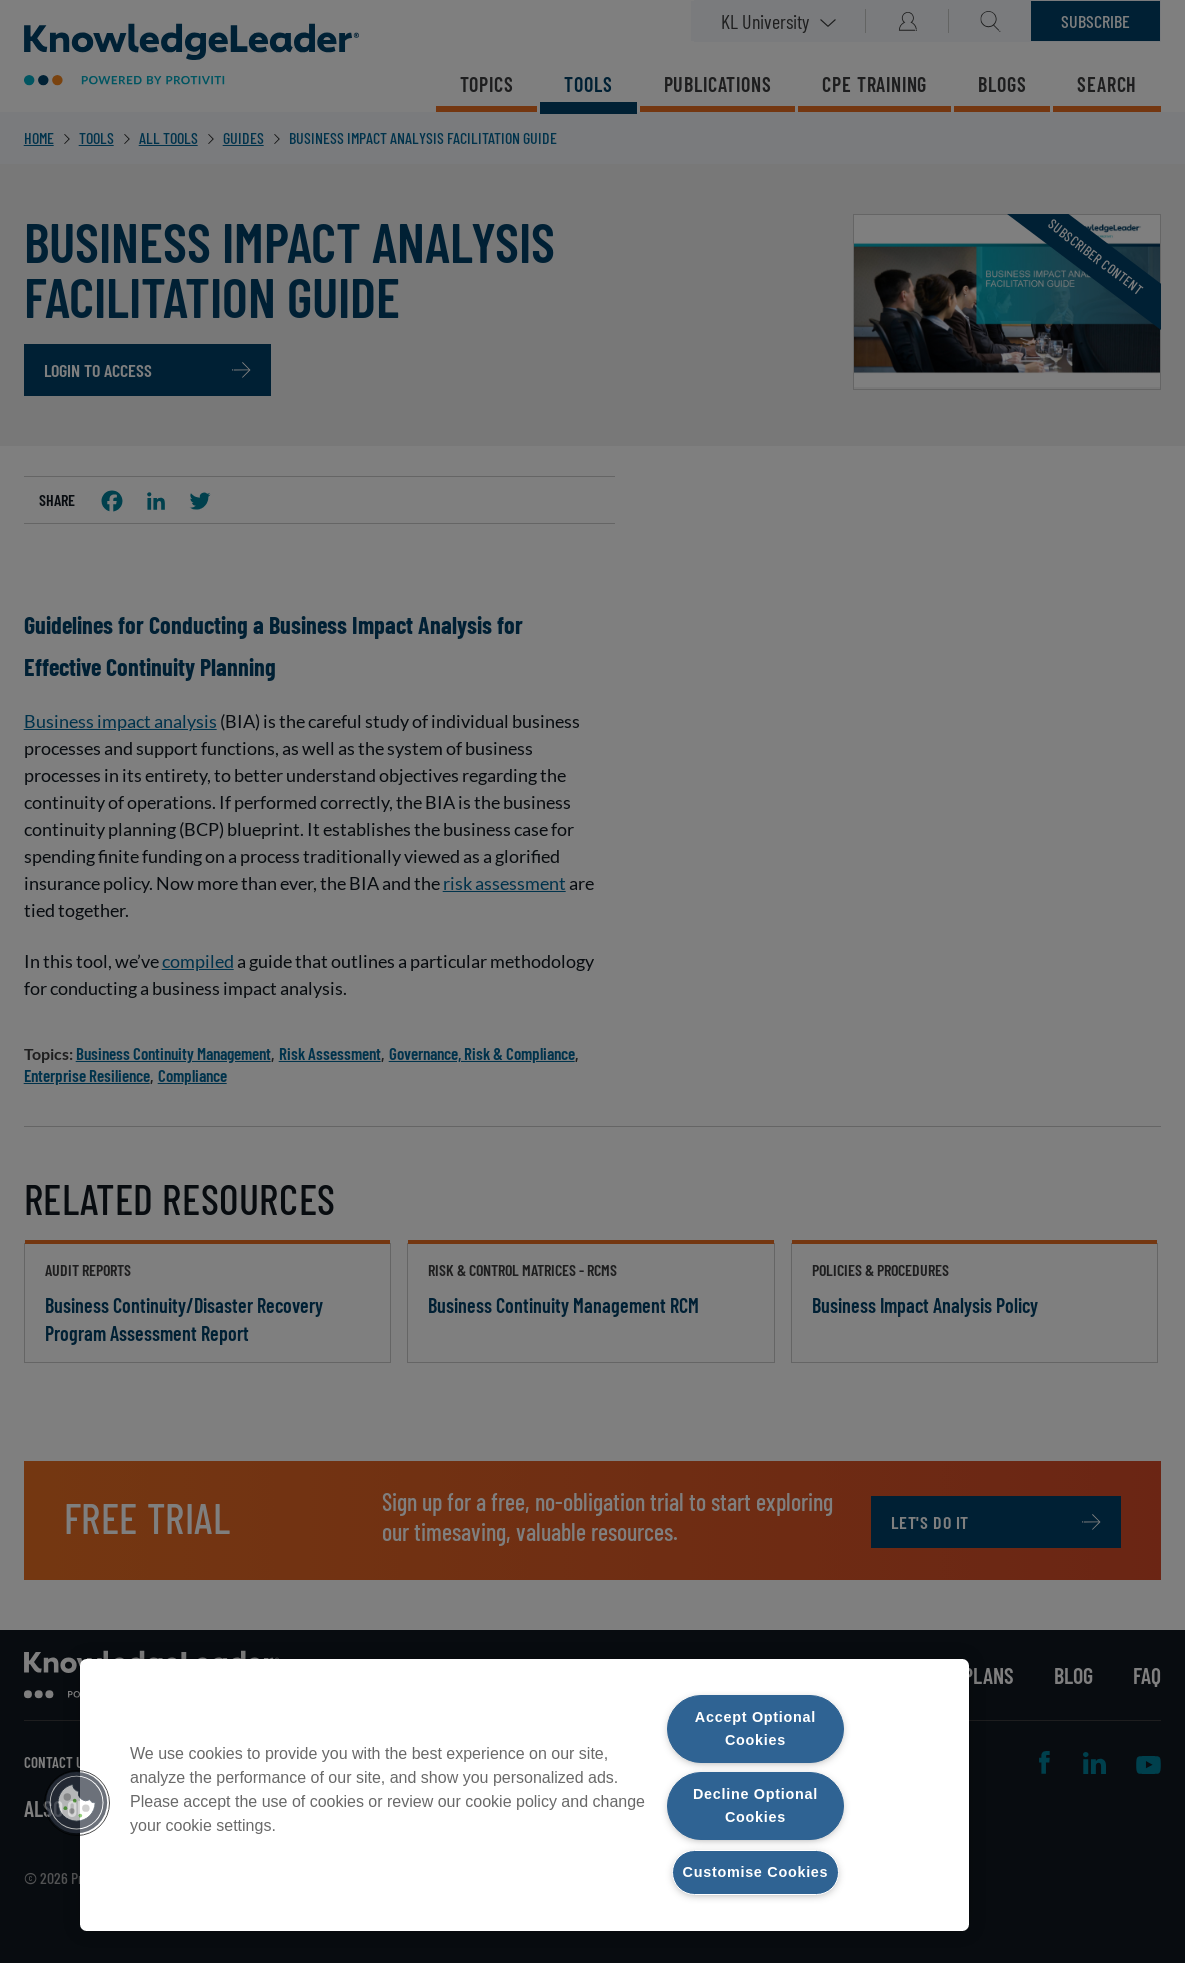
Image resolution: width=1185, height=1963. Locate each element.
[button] (77, 1803)
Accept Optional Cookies (755, 1728)
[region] (524, 1795)
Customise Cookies (756, 1872)
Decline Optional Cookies (755, 1805)
